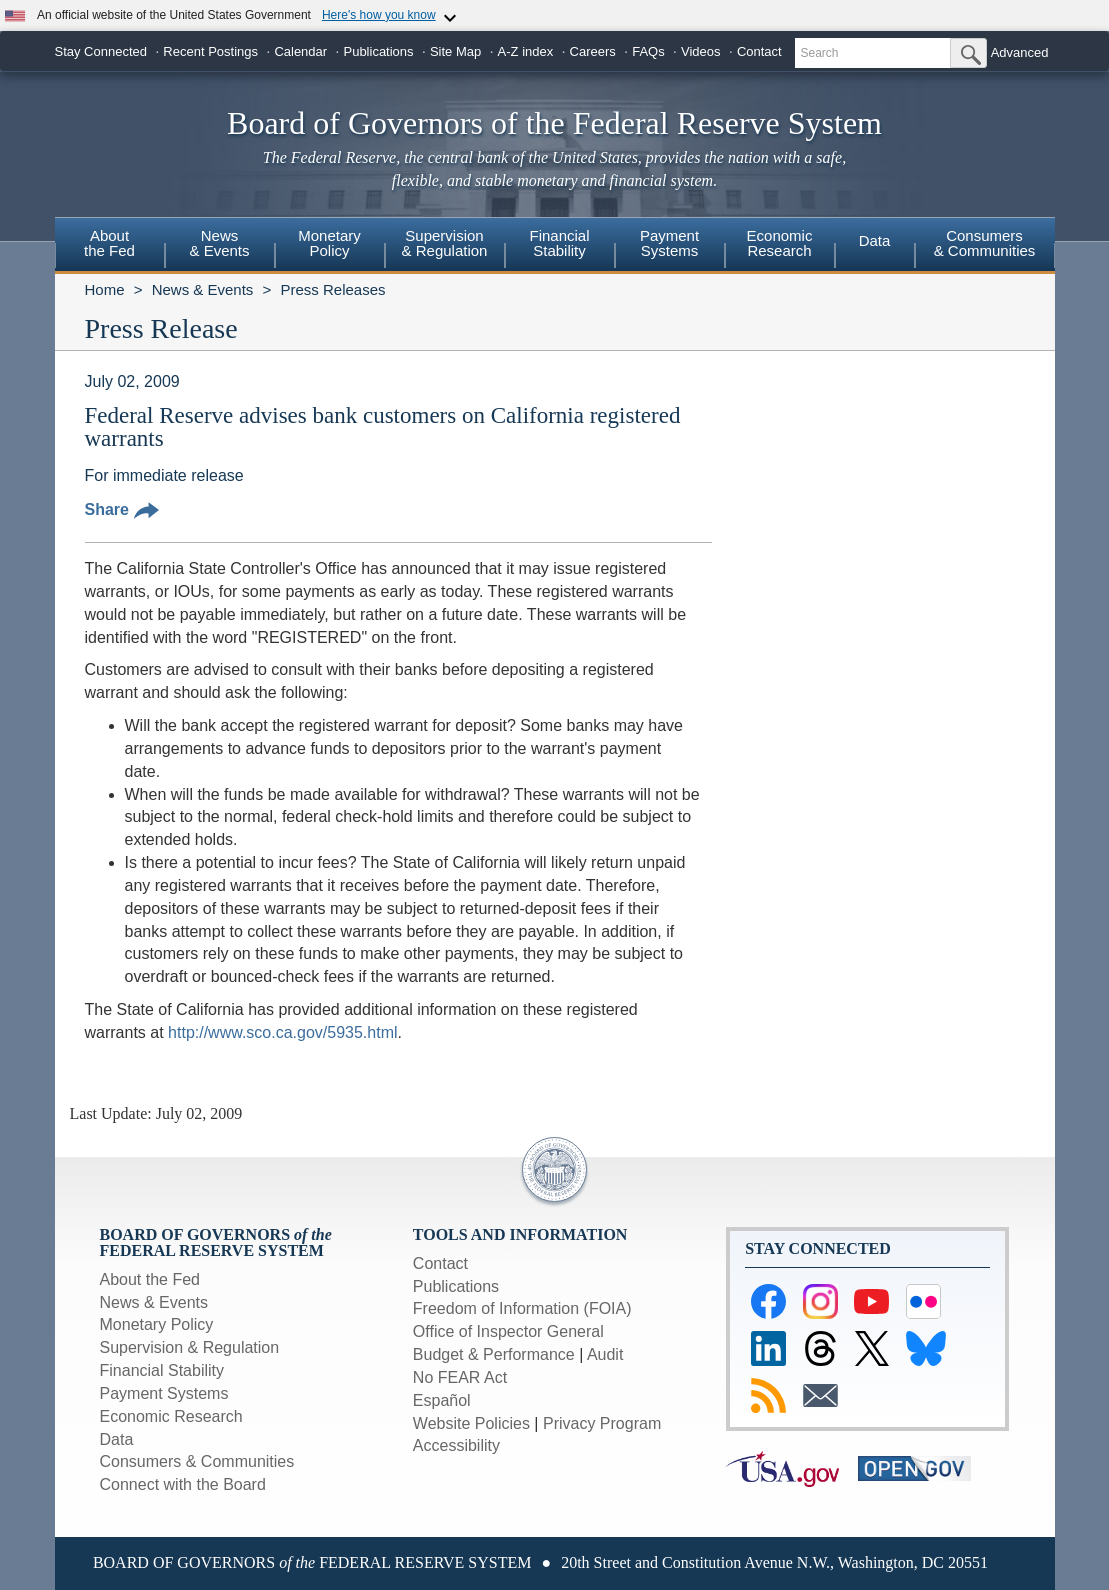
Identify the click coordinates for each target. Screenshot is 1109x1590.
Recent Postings (210, 51)
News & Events (203, 289)
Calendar (300, 51)
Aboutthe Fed (109, 243)
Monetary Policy (157, 1324)
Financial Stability (162, 1370)
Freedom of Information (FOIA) (522, 1308)
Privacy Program (602, 1423)
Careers (593, 51)
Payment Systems (164, 1393)
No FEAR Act (460, 1377)
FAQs (648, 51)
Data (875, 240)
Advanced (1020, 52)
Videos (701, 51)
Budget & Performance (494, 1354)
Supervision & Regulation (190, 1347)
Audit (605, 1354)
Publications (378, 51)
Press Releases (332, 289)
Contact (759, 51)
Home (105, 289)
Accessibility (456, 1445)
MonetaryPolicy (329, 243)
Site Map (455, 51)
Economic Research (171, 1416)
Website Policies (471, 1423)
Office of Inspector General (508, 1331)
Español (442, 1400)
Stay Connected (101, 51)
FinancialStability (559, 243)
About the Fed (150, 1279)
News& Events (219, 243)
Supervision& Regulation (445, 243)
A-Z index (526, 51)
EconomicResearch (780, 243)
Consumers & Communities (985, 243)
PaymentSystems (669, 243)
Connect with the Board (183, 1484)
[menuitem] (110, 246)
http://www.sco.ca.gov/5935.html (282, 1032)
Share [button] (122, 509)
